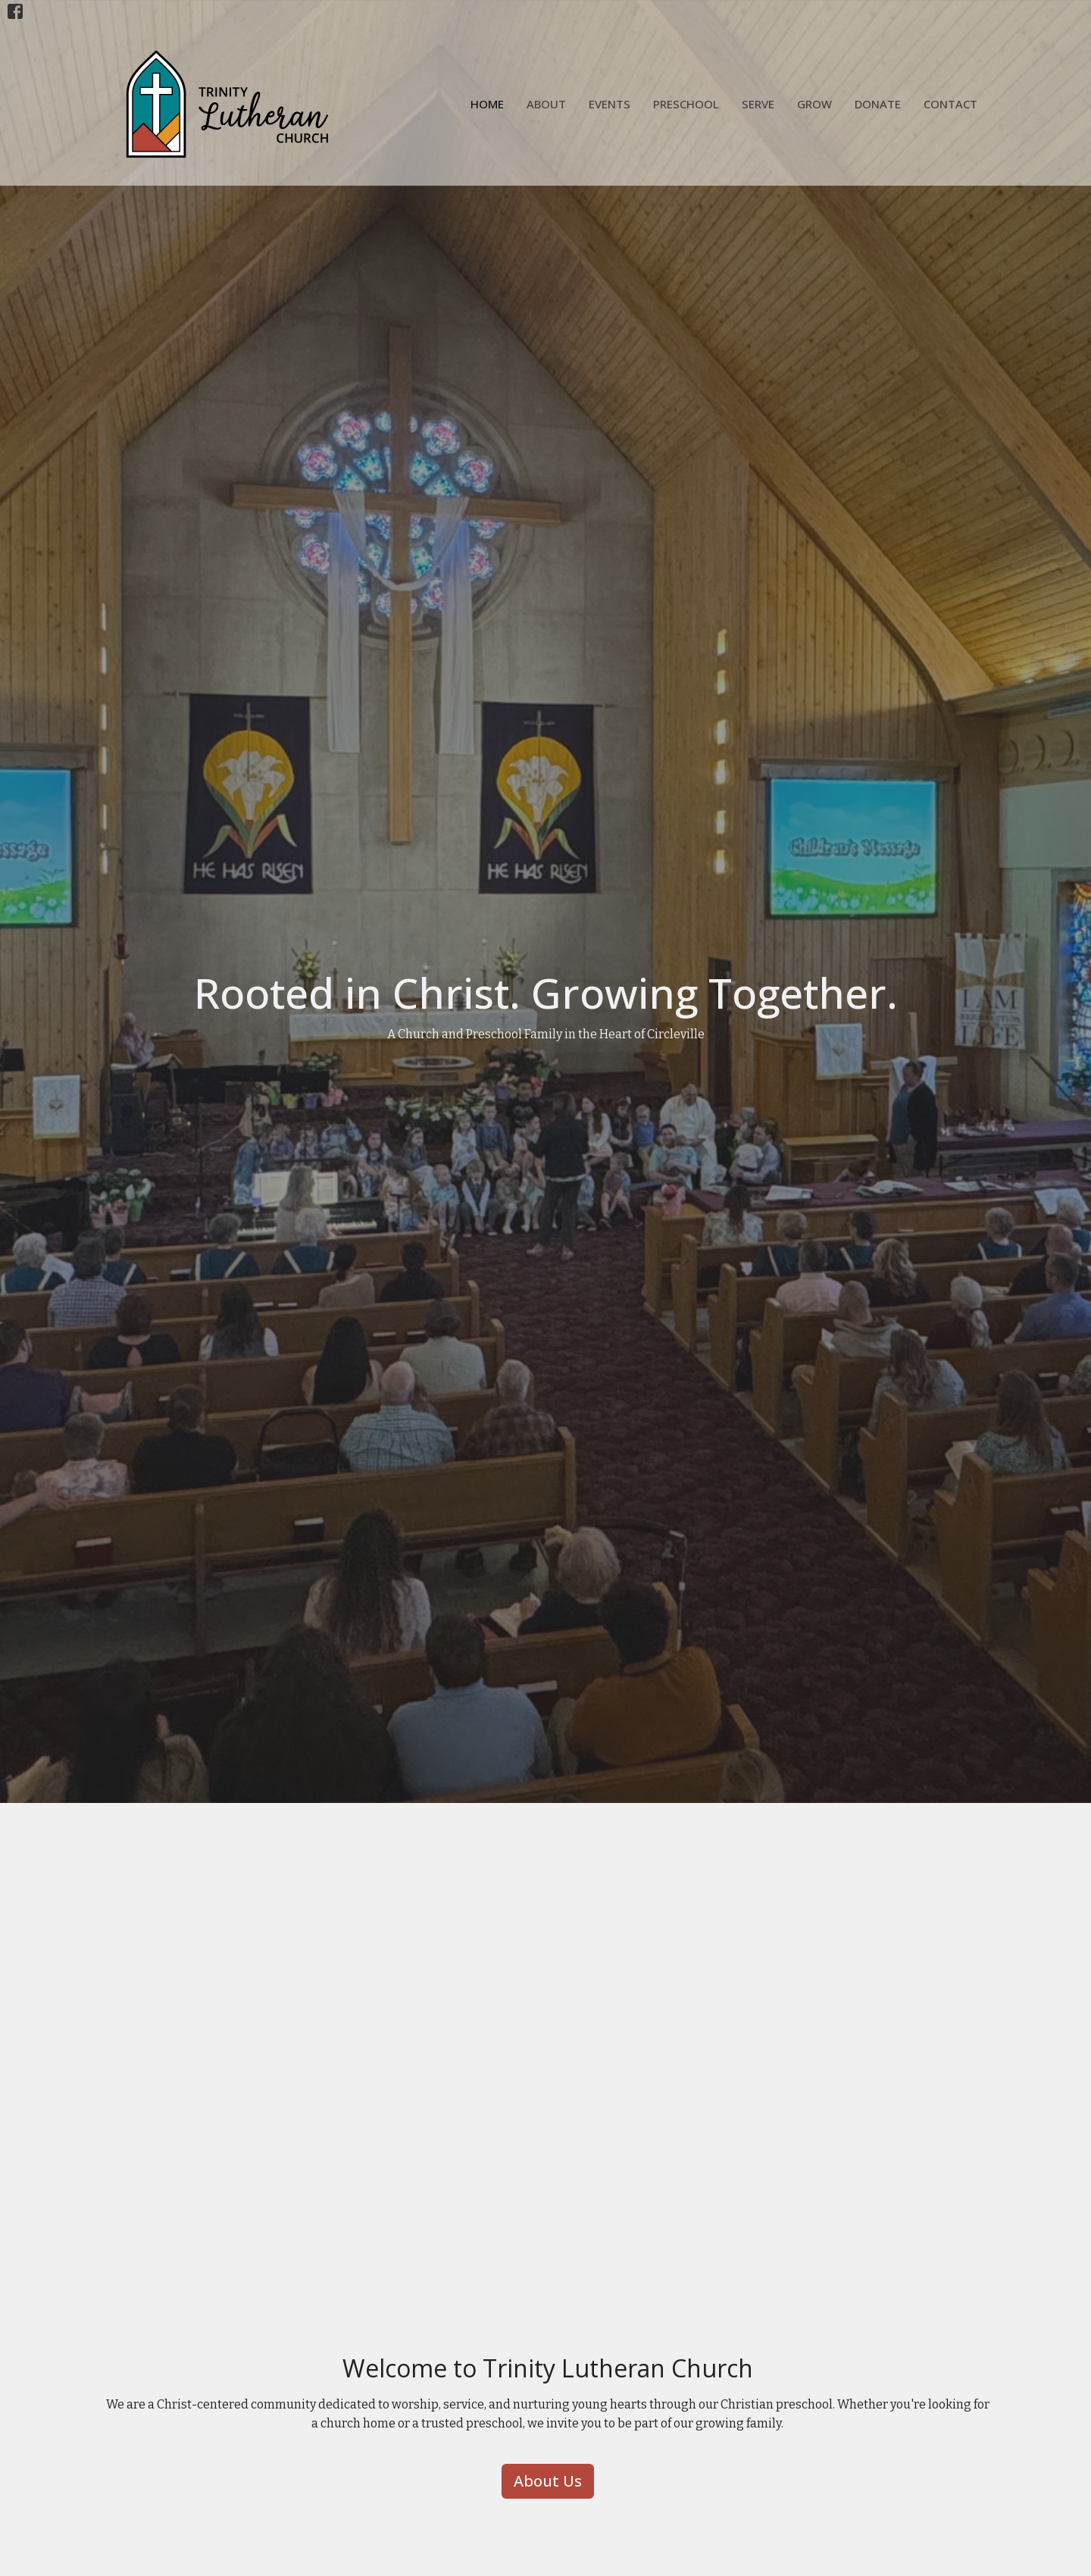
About (546, 103)
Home (487, 103)
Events (609, 103)
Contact (950, 103)
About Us (548, 2481)
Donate (878, 103)
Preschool (686, 103)
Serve (758, 103)
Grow (814, 103)
